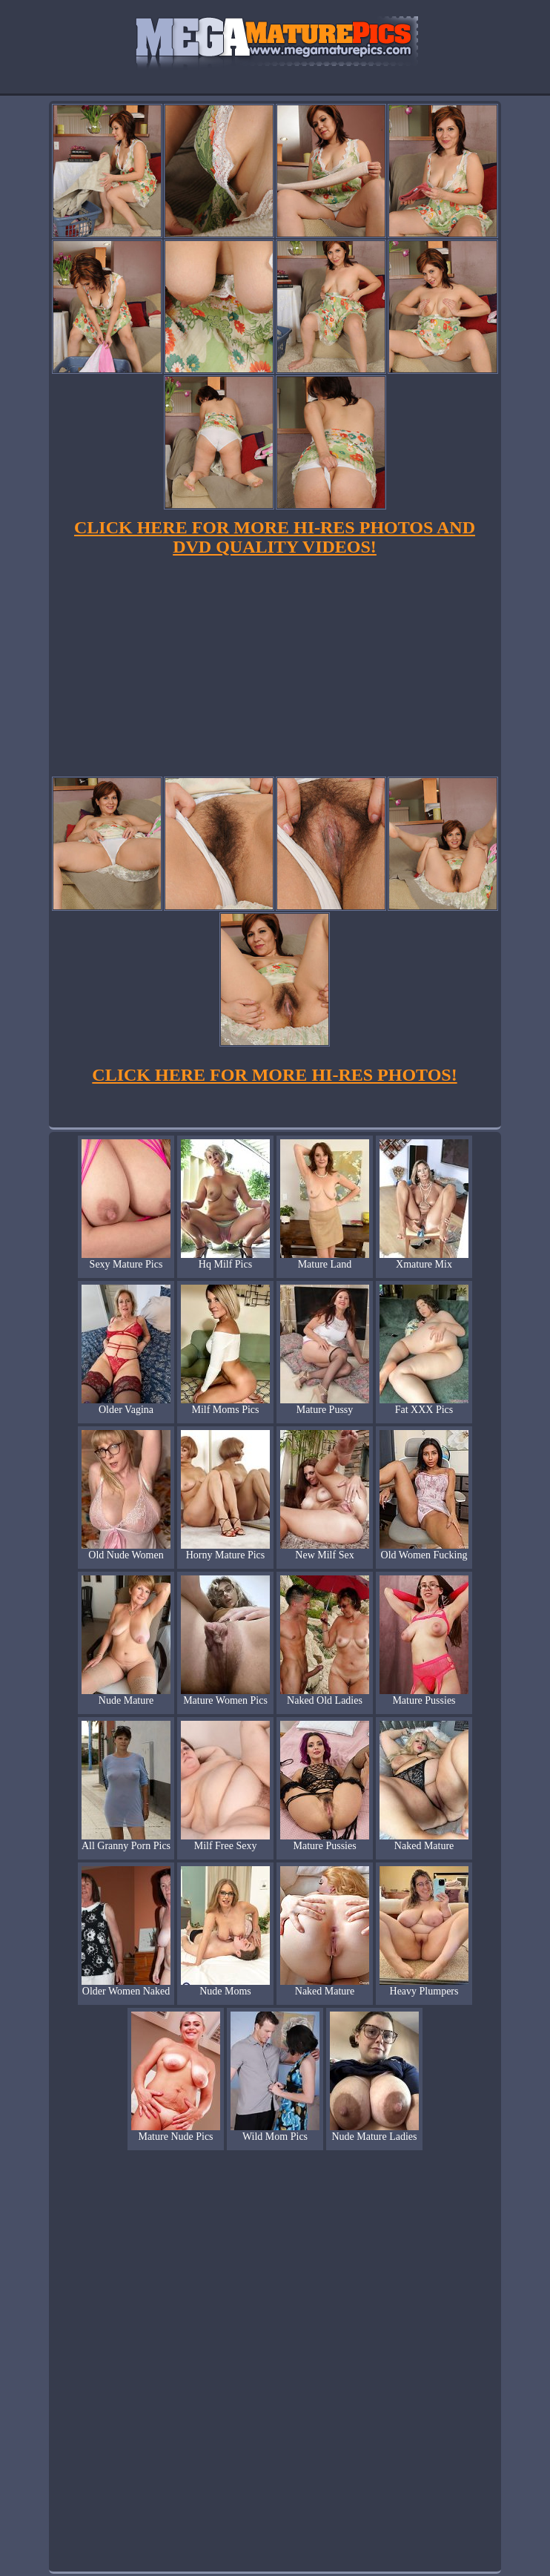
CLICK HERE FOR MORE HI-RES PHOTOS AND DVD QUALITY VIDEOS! (274, 537)
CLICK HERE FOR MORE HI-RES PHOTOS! (274, 1074)
